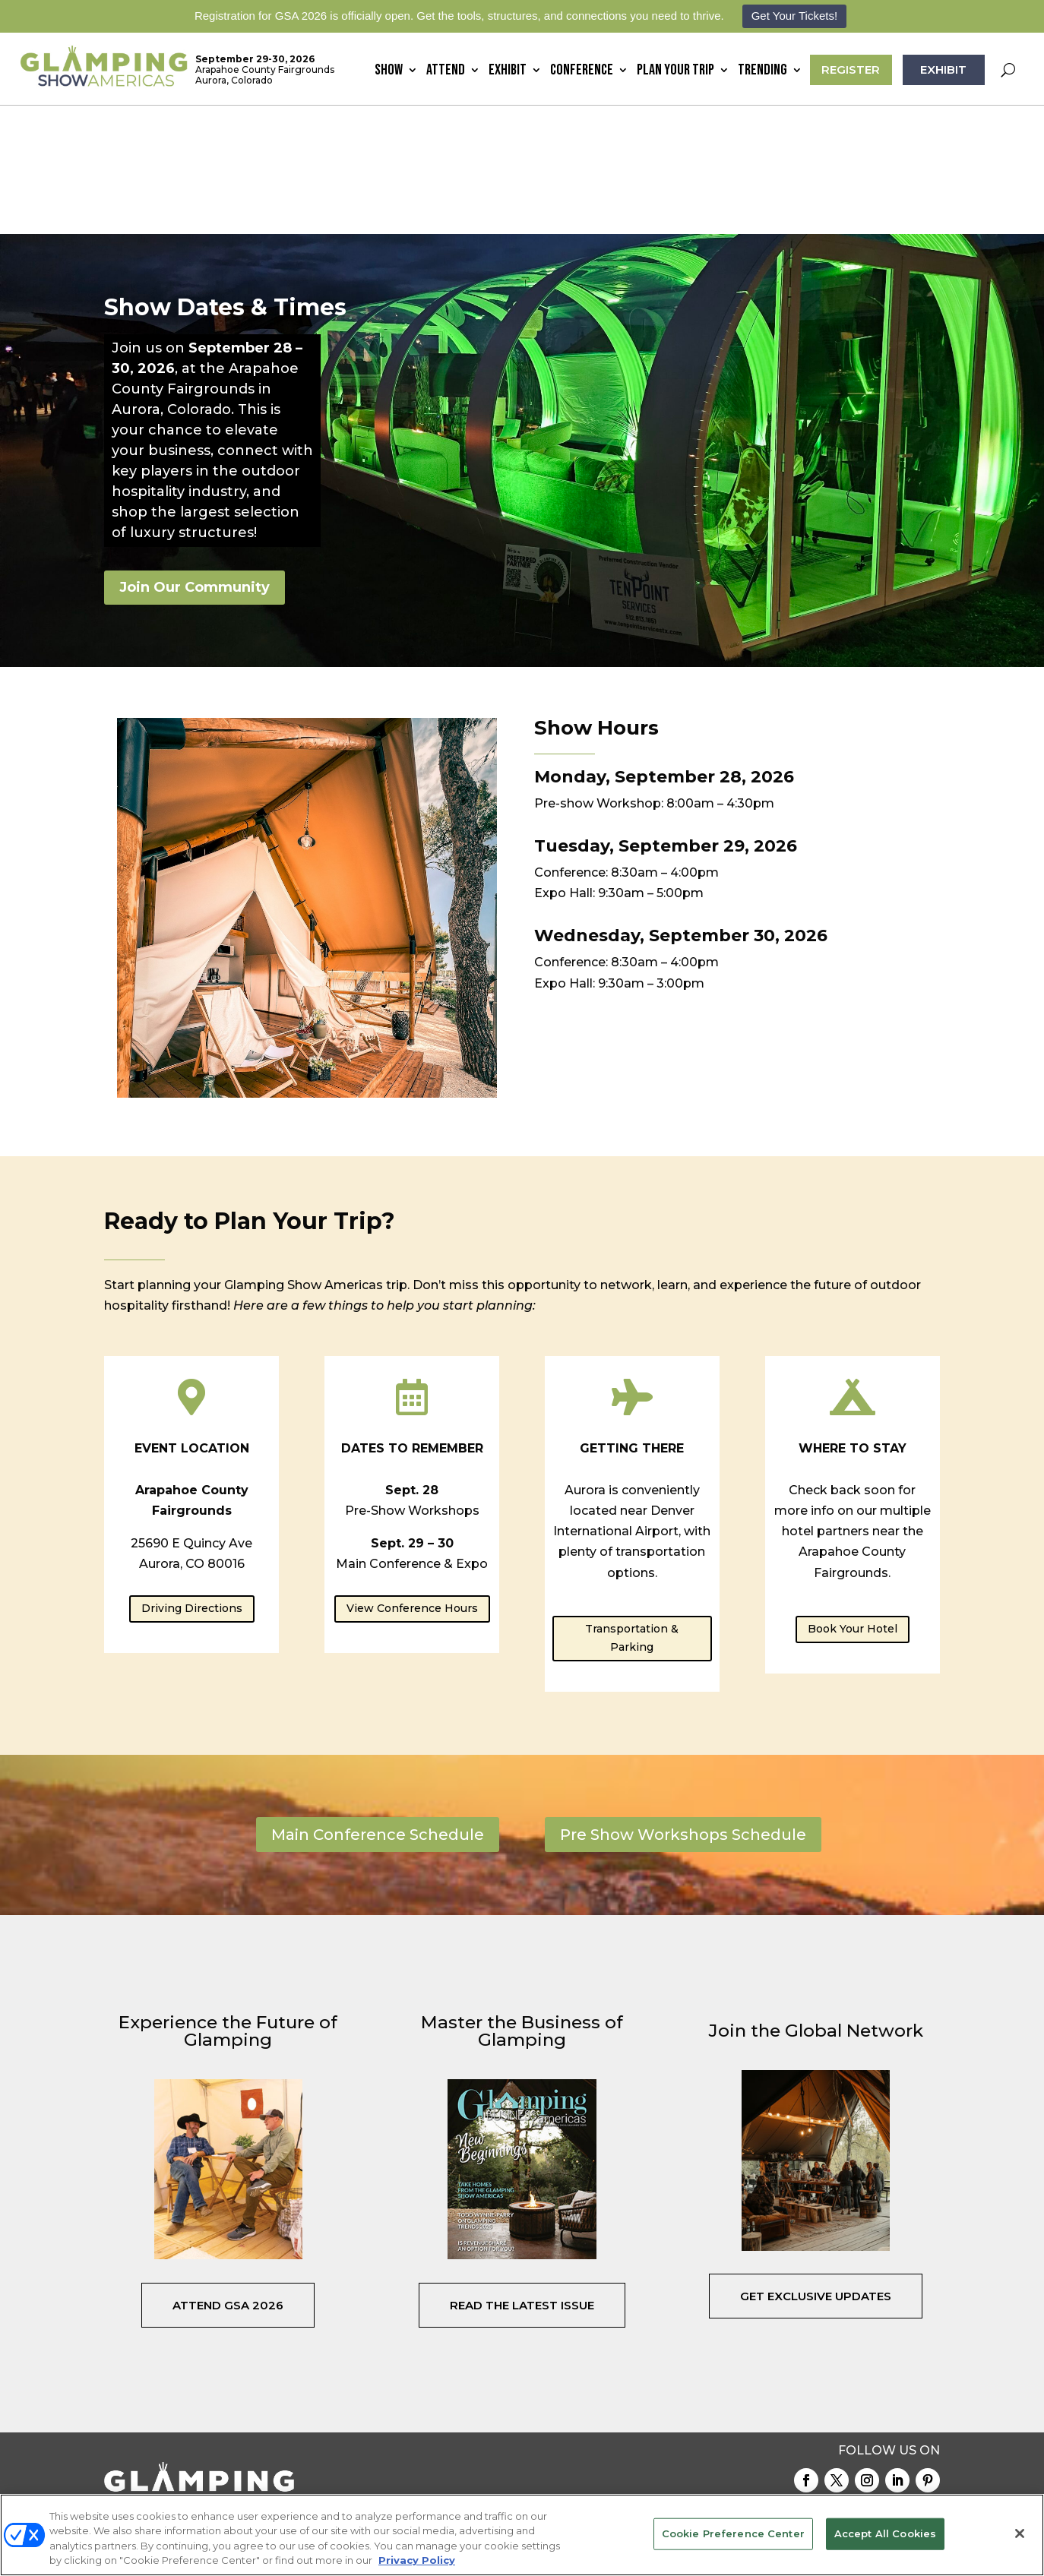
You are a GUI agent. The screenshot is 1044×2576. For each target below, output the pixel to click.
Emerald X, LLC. (769, 2458)
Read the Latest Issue (522, 2176)
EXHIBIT (943, 69)
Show (389, 72)
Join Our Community (194, 458)
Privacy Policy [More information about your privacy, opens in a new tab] (416, 2560)
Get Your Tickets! (794, 15)
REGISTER (850, 69)
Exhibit (508, 72)
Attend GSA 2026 (227, 2176)
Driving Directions (191, 1480)
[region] (522, 2535)
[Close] (1019, 2533)
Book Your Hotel (852, 1500)
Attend (445, 72)
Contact (687, 2391)
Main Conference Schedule (377, 1706)
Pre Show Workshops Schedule (683, 1706)
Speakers (862, 2391)
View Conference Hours (412, 1480)
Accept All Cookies (885, 2533)
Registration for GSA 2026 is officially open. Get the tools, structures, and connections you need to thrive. (459, 15)
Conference (581, 72)
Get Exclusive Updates (815, 2167)
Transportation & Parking (632, 1509)
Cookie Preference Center (733, 2533)
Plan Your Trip (675, 72)
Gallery (743, 2391)
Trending (762, 72)
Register (801, 2391)
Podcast (920, 2391)
